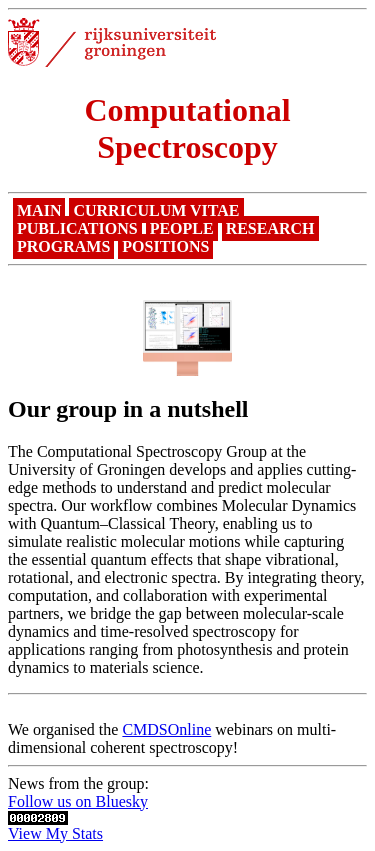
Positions (165, 246)
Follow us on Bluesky (78, 801)
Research (270, 228)
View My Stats (55, 833)
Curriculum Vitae (156, 210)
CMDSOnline (166, 729)
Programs (63, 246)
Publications (77, 228)
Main (39, 210)
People (182, 228)
